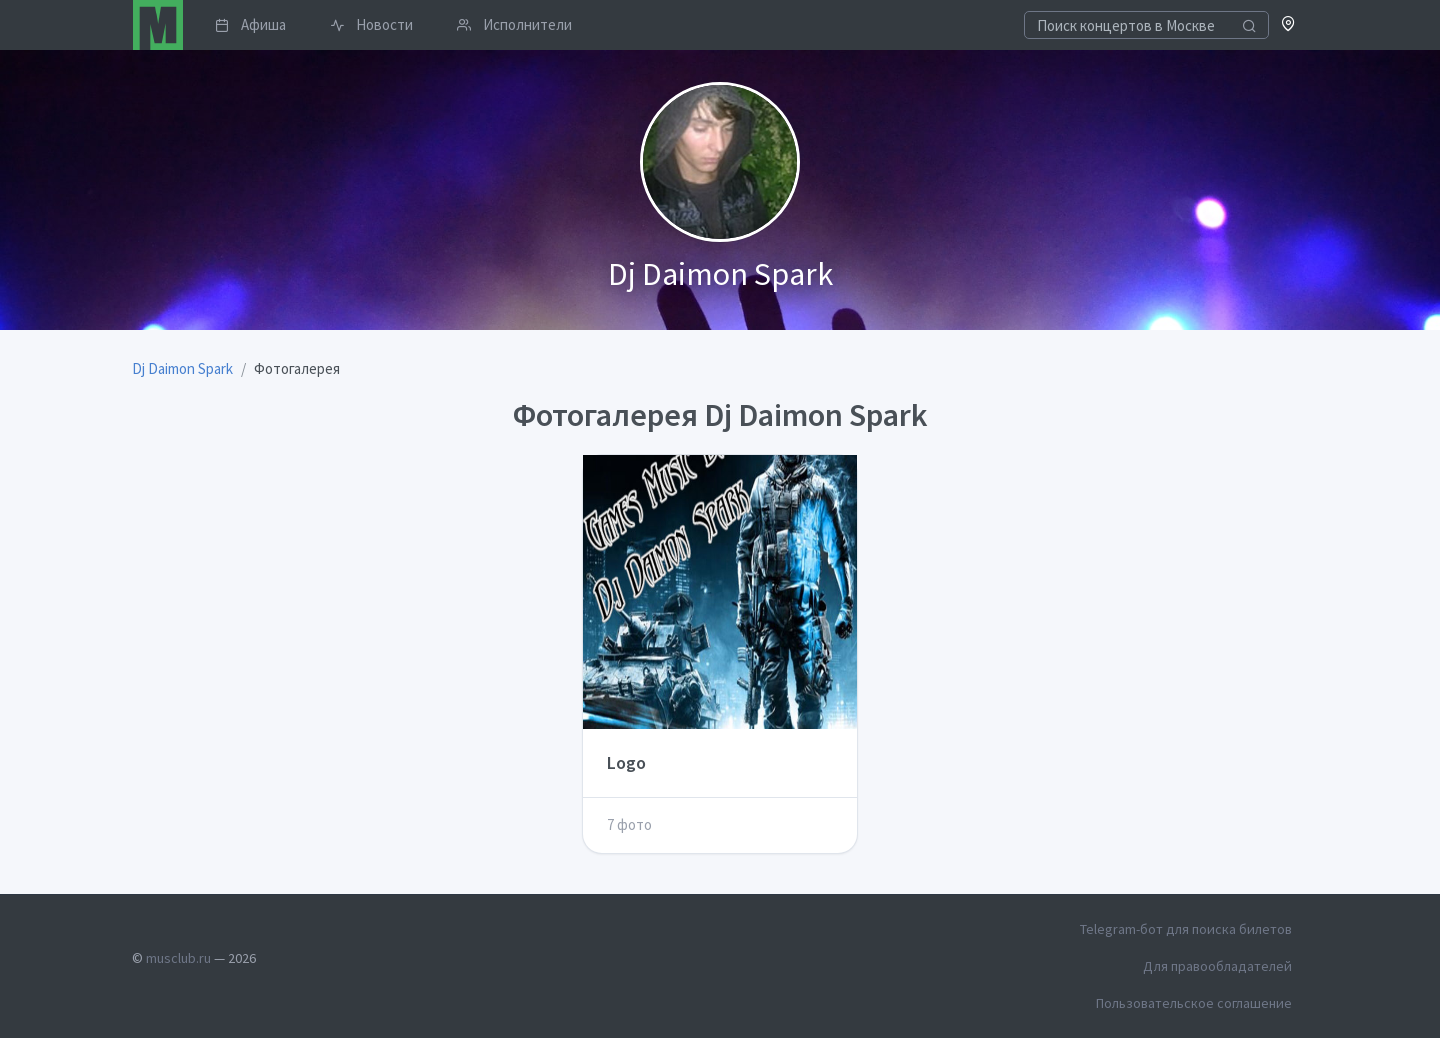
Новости (371, 24)
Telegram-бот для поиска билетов (1186, 929)
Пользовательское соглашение (1194, 1003)
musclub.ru (178, 958)
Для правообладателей (1217, 966)
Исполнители (514, 24)
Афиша (250, 24)
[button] (1288, 25)
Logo (626, 762)
